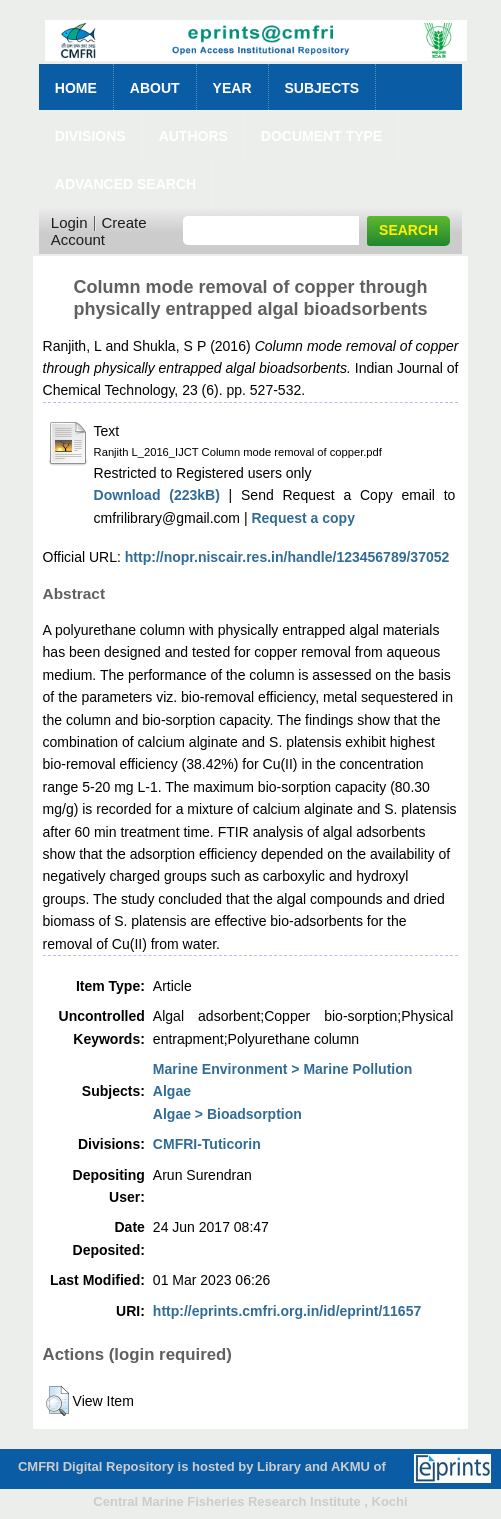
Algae (172, 1091)
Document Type (321, 136)
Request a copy (302, 518)
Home (76, 88)
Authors (193, 136)
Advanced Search (125, 184)
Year (232, 88)
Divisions (90, 136)
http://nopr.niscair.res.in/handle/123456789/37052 (287, 557)
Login (69, 222)
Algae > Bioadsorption (227, 1114)
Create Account (99, 231)
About (155, 88)
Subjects (322, 88)
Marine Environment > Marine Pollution (282, 1069)
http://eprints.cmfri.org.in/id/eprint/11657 (287, 1311)
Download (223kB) (157, 495)
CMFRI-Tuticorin (207, 1144)
